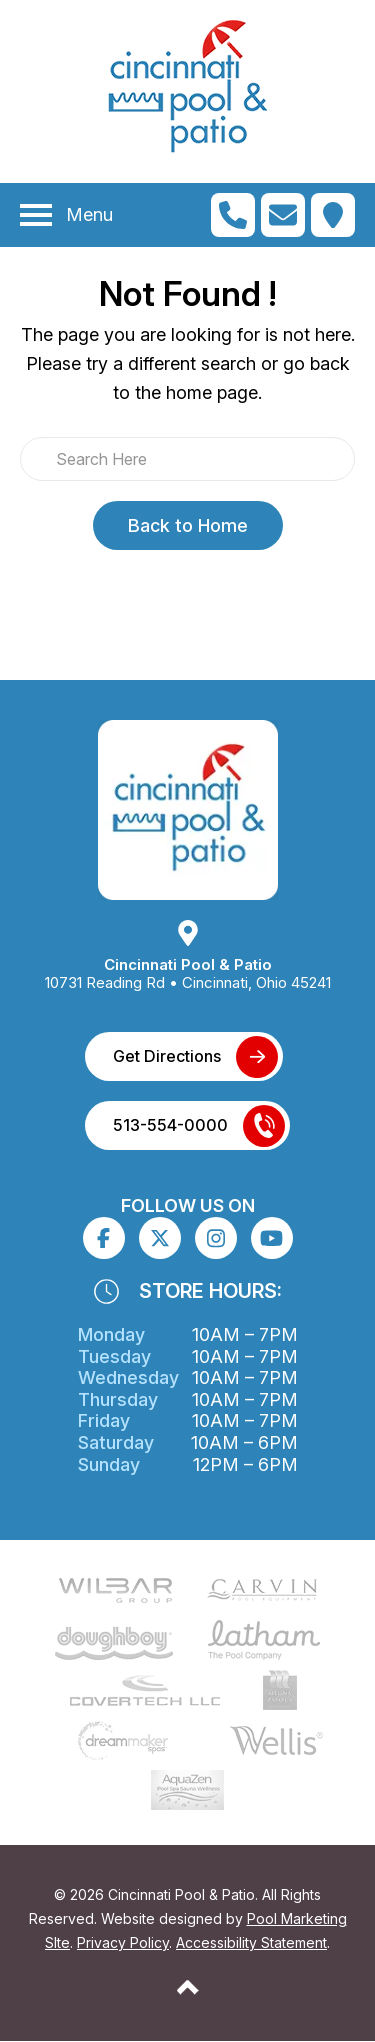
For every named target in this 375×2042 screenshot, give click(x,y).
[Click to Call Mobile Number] (233, 215)
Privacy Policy (123, 1942)
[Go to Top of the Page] (188, 1987)
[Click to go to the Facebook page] (103, 1238)
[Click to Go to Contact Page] (283, 215)
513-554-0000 (170, 1125)
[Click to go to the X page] (160, 1238)
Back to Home (188, 525)
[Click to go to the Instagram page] (216, 1238)
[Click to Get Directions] (333, 215)
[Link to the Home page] (188, 809)
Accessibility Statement (251, 1942)
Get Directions (167, 1056)
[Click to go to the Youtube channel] (271, 1238)
